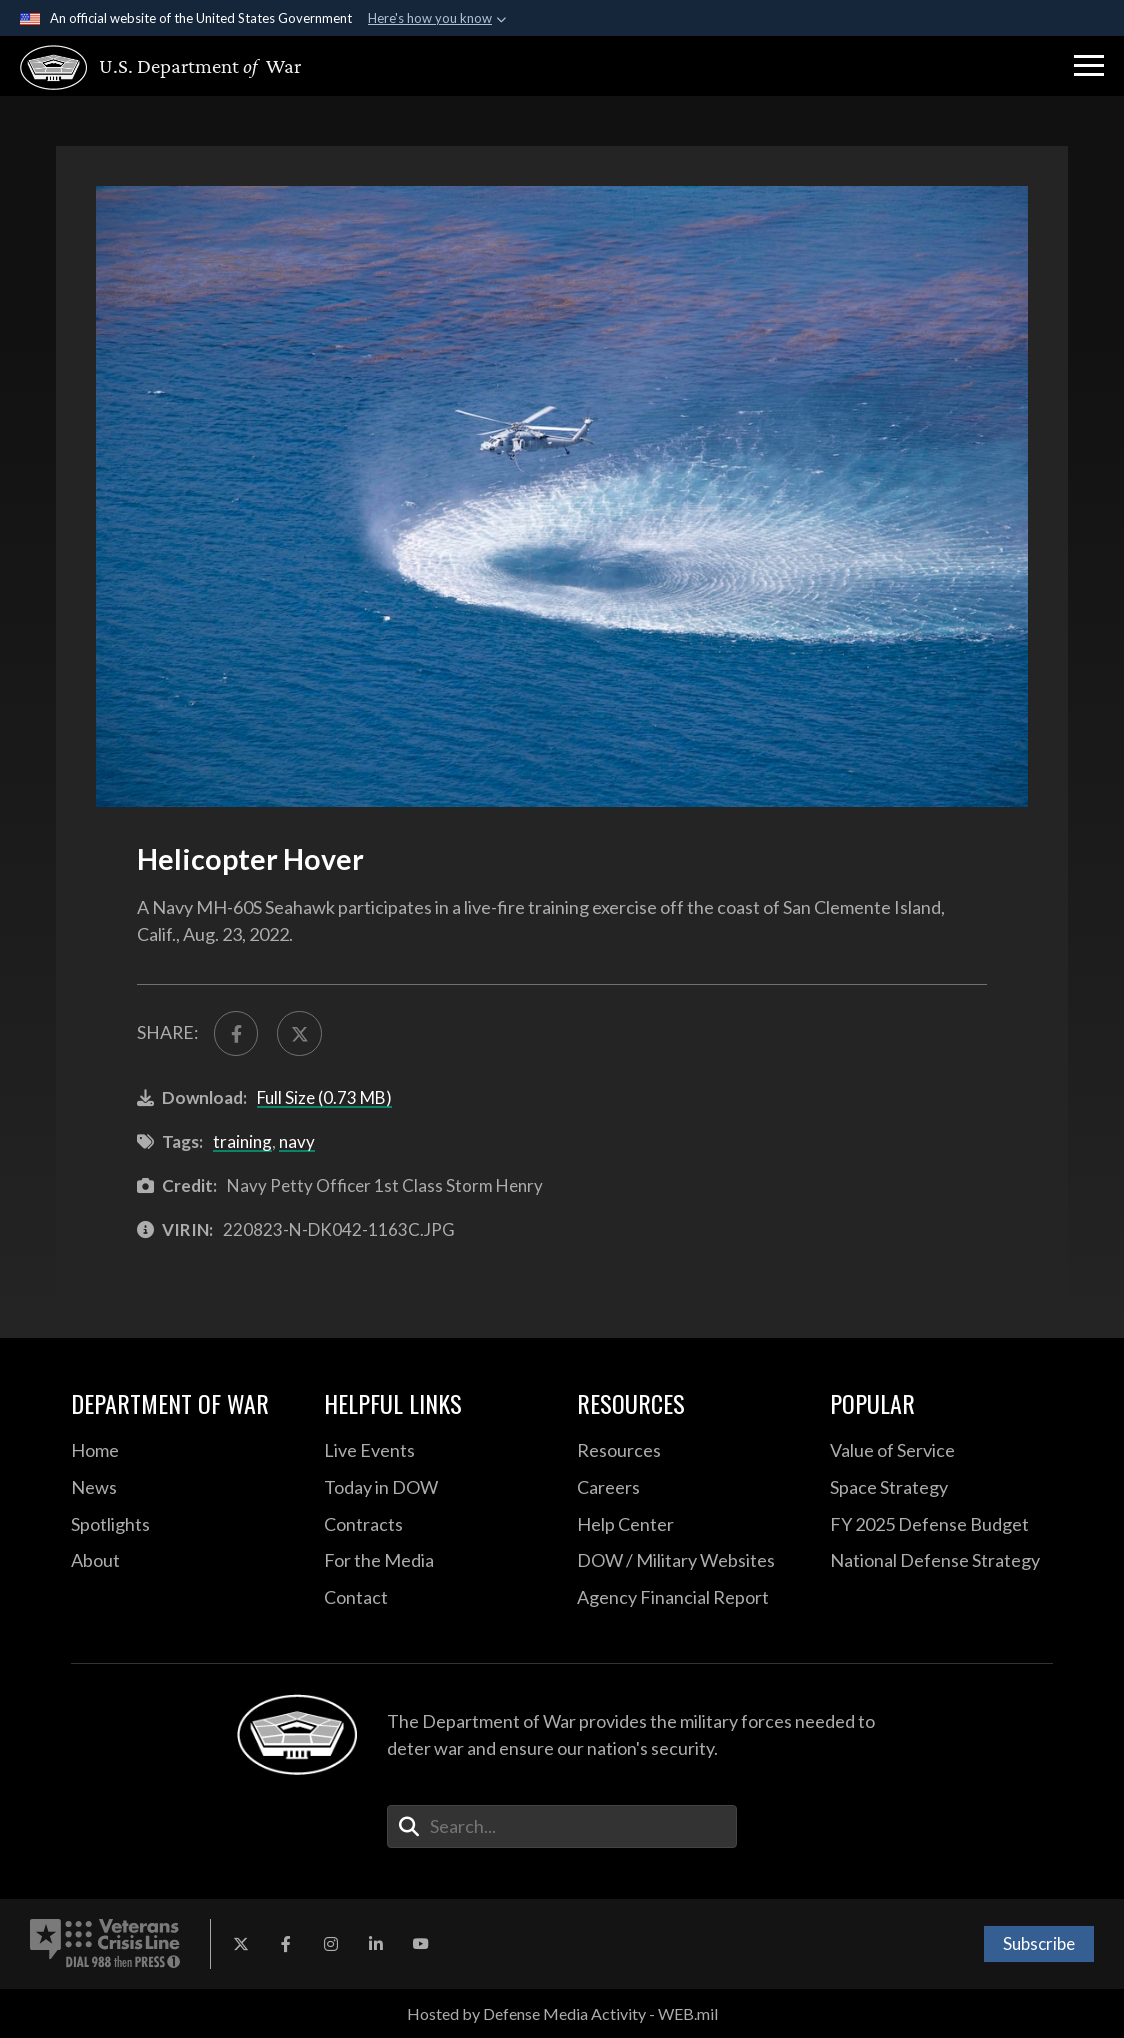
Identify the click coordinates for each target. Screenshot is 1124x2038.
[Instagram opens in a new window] (331, 1944)
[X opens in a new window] (241, 1944)
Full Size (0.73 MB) (324, 1097)
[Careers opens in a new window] (688, 1488)
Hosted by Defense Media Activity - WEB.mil (562, 2013)
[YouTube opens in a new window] (421, 1944)
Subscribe (1039, 1943)
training (242, 1141)
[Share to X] (299, 1033)
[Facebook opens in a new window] (286, 1944)
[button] (1089, 66)
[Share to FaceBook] (236, 1033)
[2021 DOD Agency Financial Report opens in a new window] (688, 1598)
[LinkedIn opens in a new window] (376, 1944)
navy (297, 1141)
